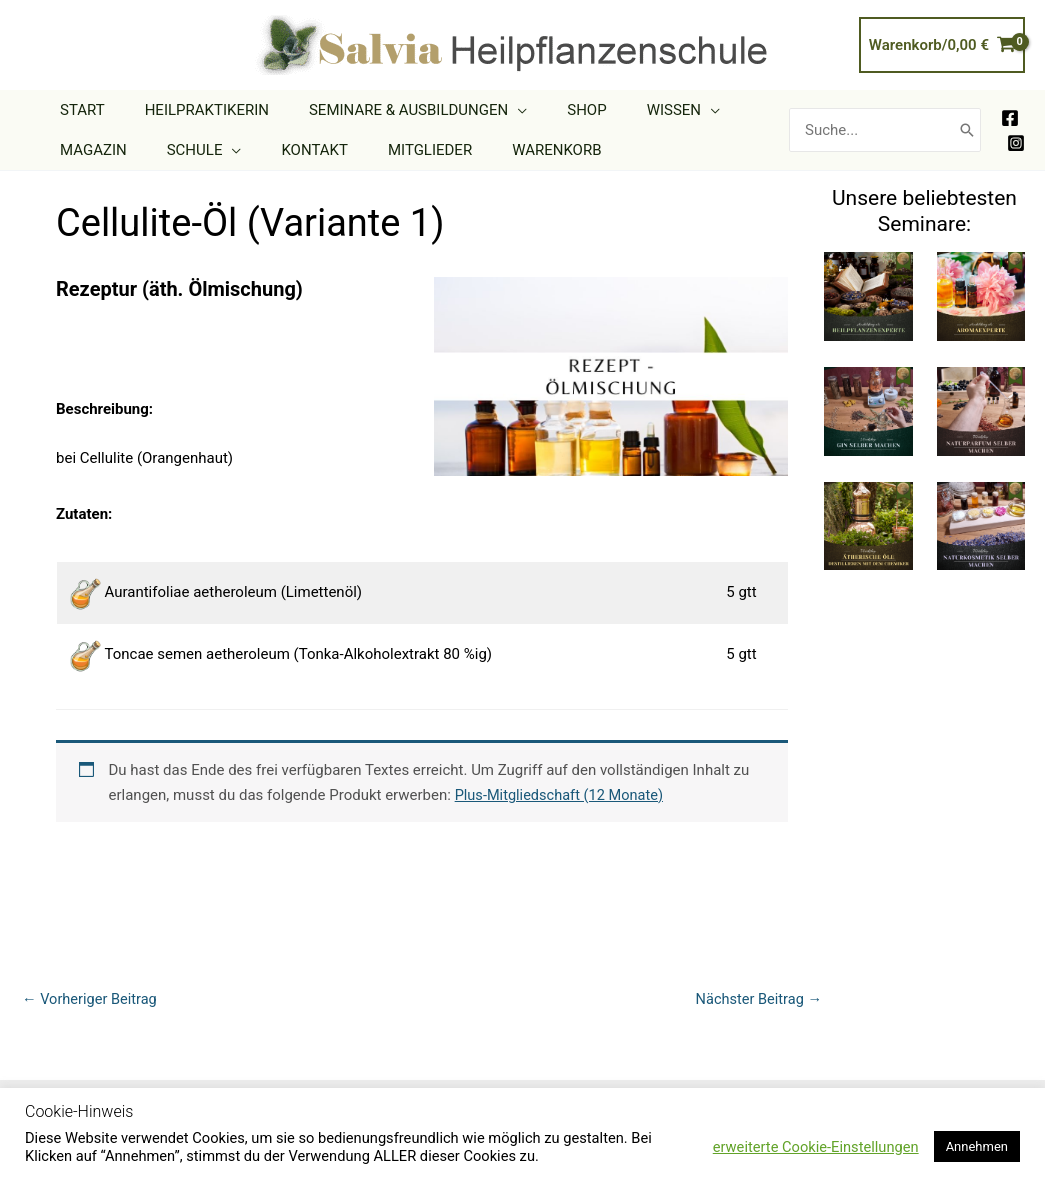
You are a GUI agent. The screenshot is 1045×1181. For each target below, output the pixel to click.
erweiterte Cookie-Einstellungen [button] (816, 1147)
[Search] (967, 130)
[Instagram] (1016, 143)
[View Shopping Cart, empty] (942, 45)
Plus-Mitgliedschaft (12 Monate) (562, 795)
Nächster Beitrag (757, 999)
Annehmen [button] (977, 1146)
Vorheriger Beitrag (91, 999)
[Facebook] (1010, 118)
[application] (492, 110)
